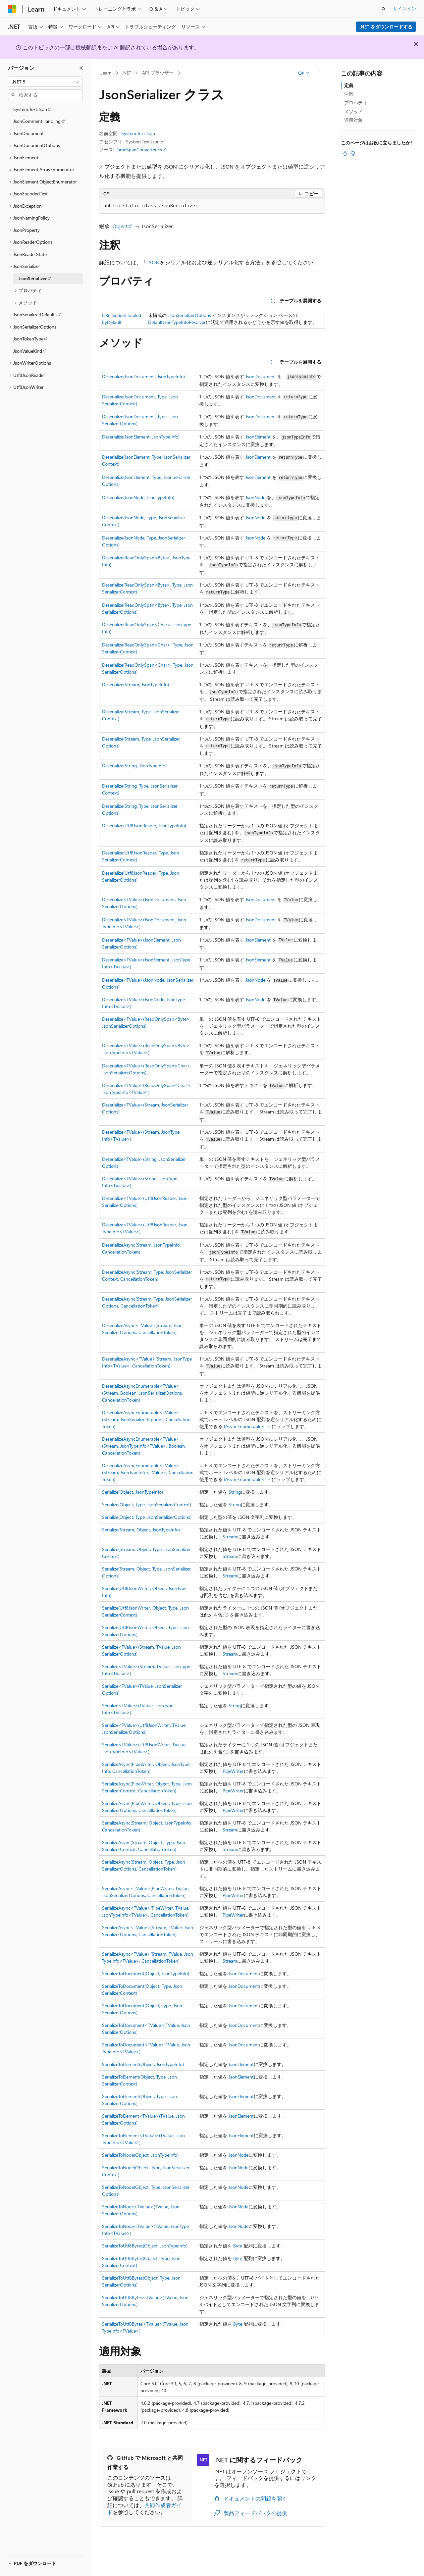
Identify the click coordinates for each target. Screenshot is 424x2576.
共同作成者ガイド (144, 2508)
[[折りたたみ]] (81, 68)
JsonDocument (260, 376)
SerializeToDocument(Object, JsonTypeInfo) (145, 1973)
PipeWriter (233, 1771)
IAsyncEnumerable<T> (247, 1426)
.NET (126, 73)
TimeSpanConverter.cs (139, 149)
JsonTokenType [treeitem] (28, 338)
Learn (106, 73)
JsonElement (258, 437)
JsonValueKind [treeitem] (27, 351)
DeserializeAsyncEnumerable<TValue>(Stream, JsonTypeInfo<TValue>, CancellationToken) (147, 1472)
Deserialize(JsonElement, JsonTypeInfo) (141, 437)
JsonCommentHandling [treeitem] (37, 121)
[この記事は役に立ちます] (345, 153)
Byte (237, 2245)
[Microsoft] (12, 9)
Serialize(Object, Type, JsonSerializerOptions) (146, 1517)
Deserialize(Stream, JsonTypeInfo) (135, 684)
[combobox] (45, 82)
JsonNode (255, 497)
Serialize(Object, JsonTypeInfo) (132, 1492)
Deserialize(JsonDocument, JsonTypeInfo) (143, 376)
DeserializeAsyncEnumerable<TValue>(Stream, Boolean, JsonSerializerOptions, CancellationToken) (142, 1393)
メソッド (353, 111)
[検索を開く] (383, 9)
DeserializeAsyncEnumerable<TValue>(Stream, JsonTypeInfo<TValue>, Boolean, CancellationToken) (144, 1446)
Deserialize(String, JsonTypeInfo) (134, 765)
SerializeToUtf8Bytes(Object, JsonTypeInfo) (144, 2245)
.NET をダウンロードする (386, 27)
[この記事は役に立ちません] (353, 153)
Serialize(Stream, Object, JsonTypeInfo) (141, 1529)
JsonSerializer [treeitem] (33, 278)
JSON (153, 262)
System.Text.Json (138, 133)
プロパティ (355, 102)
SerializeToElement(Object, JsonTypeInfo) (143, 2064)
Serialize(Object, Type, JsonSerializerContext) (146, 1504)
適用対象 (353, 120)
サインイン (404, 8)
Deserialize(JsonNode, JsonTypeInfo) (138, 497)
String (235, 1492)
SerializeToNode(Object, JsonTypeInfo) (140, 2155)
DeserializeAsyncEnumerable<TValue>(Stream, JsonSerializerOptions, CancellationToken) (146, 1419)
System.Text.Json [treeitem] (30, 109)
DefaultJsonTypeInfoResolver (177, 322)
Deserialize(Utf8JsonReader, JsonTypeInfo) (144, 825)
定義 (348, 85)
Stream (230, 1536)
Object (120, 226)
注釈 (348, 94)
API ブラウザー (158, 73)
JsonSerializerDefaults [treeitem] (35, 314)
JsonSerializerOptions (189, 315)
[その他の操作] (319, 73)
